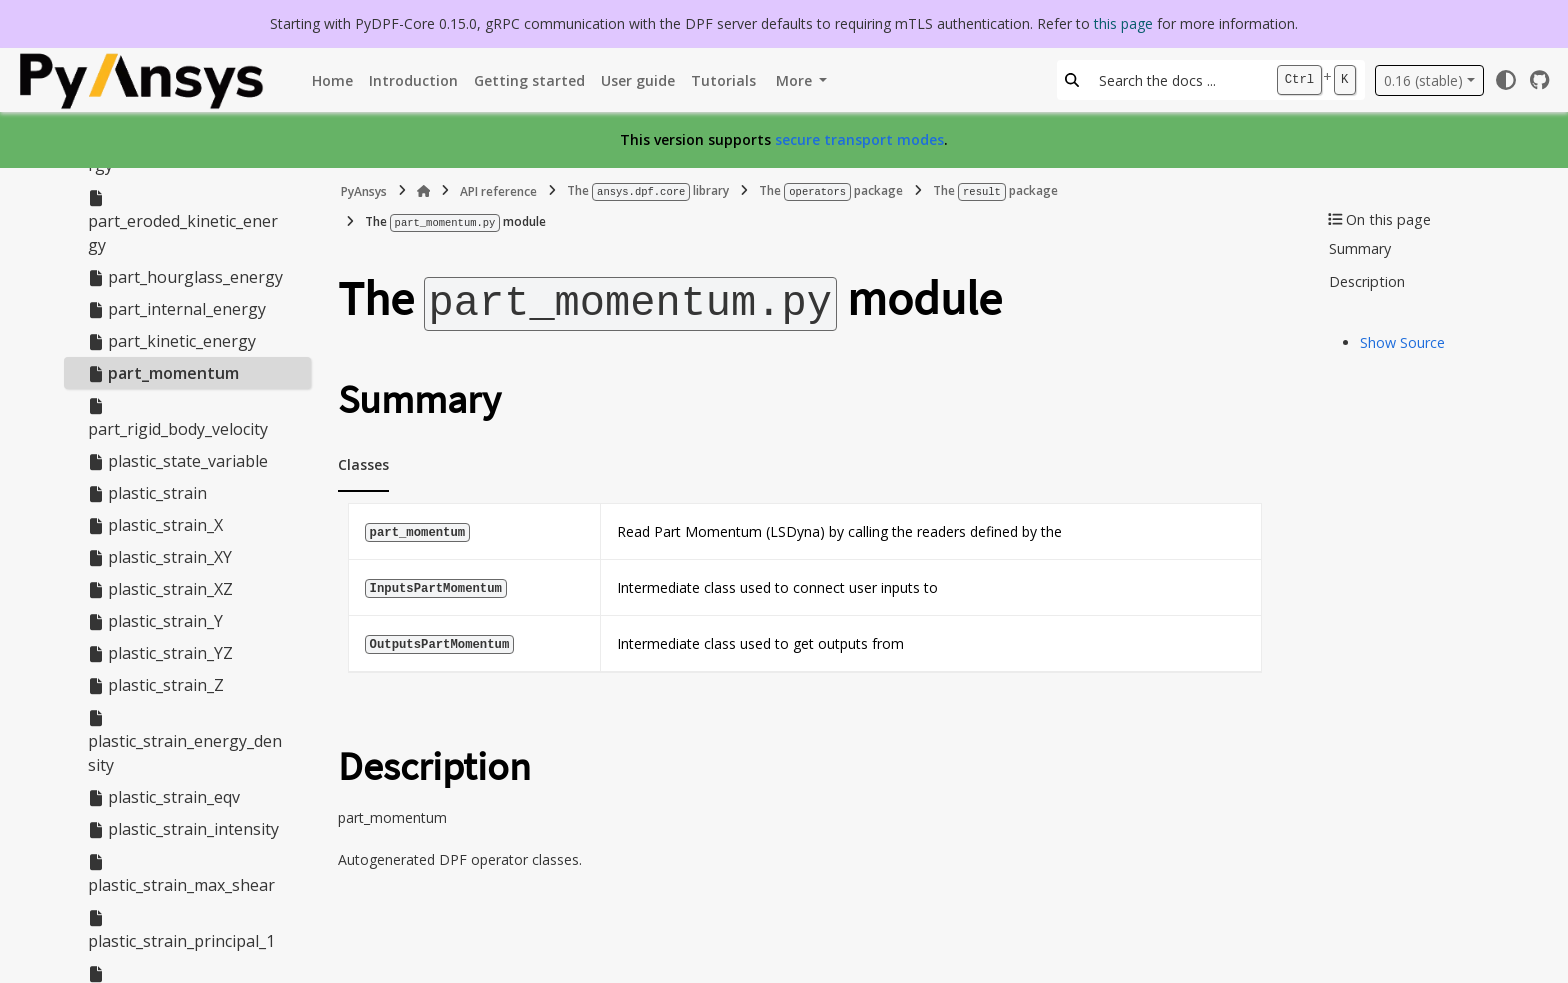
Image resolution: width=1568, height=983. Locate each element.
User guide (638, 80)
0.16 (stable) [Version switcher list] (1423, 80)
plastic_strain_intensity (183, 829)
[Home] (424, 191)
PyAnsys (364, 190)
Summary (1360, 248)
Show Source (1402, 342)
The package (831, 190)
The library (648, 190)
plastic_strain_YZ (160, 653)
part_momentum (163, 373)
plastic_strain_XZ (160, 589)
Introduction (413, 80)
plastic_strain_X (155, 525)
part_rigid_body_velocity (178, 419)
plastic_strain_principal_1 (181, 931)
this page (1123, 23)
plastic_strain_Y (155, 621)
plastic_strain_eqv (164, 797)
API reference (498, 190)
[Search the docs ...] (1177, 80)
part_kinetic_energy (172, 341)
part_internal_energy (177, 309)
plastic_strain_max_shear (181, 875)
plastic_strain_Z (156, 685)
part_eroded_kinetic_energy (183, 223)
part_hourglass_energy (185, 277)
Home (332, 80)
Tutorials (723, 80)
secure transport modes (859, 139)
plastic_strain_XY (160, 557)
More (796, 80)
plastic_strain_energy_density (185, 743)
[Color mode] (1506, 80)
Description (1367, 281)
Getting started (529, 80)
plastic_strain (147, 493)
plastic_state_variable (178, 461)
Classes (363, 459)
